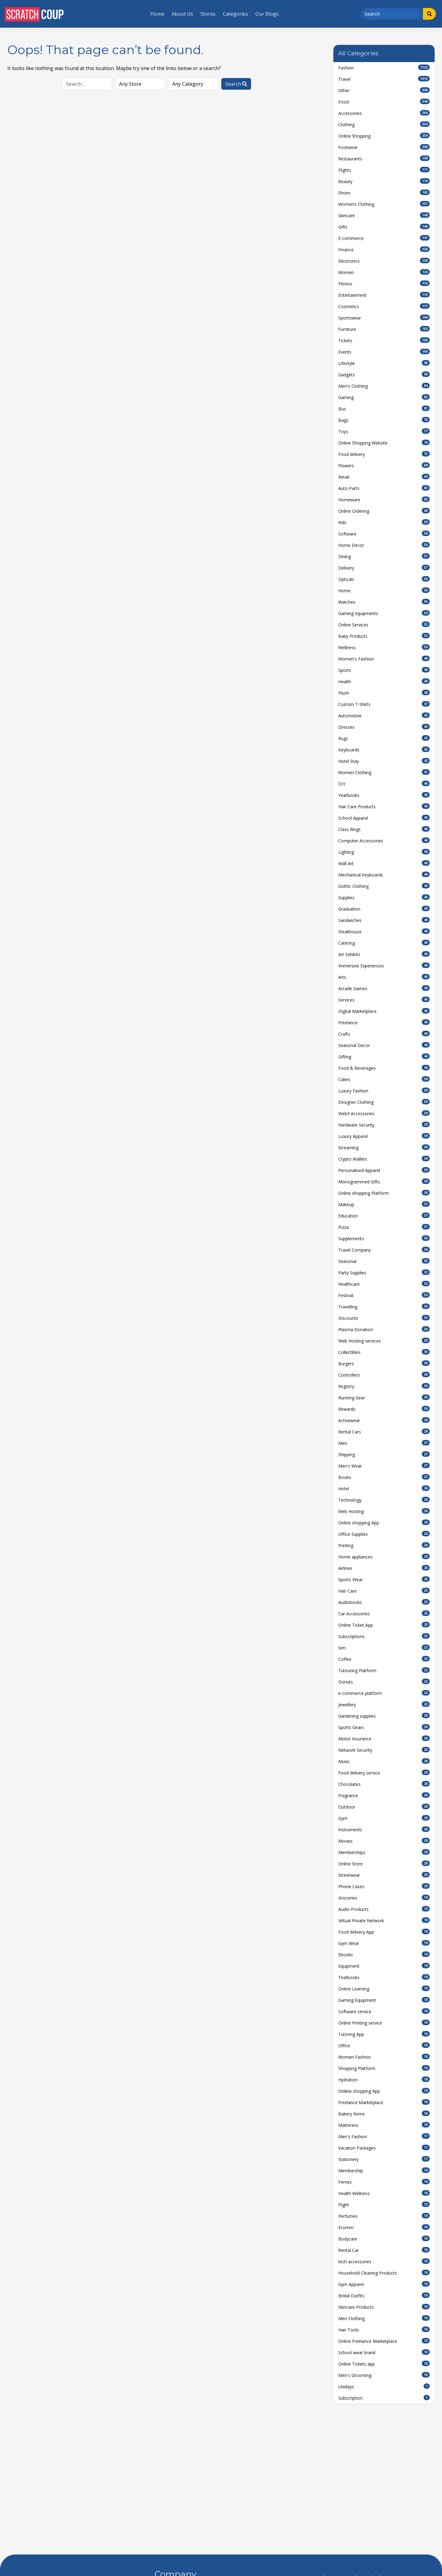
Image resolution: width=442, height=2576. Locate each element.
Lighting (384, 852)
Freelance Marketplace (384, 2102)
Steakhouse (384, 931)
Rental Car (384, 2250)
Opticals (384, 579)
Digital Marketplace (384, 1011)
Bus (384, 409)
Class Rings (384, 829)
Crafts (384, 1034)
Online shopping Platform (384, 1193)
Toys (384, 431)
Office (384, 2045)
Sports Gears (384, 1727)
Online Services (384, 624)
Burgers (384, 1363)
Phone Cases (384, 1886)
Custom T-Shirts (384, 704)
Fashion (384, 68)
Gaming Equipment (384, 2000)
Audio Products (384, 1909)
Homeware (384, 499)
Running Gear (384, 1397)
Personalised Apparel (384, 1170)
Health (384, 681)
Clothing (384, 124)
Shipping (384, 1454)
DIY (384, 784)
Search (236, 83)
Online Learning (384, 1989)
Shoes (384, 193)
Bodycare (384, 2239)
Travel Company (384, 1250)
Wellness (384, 647)
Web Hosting (384, 1511)
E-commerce (384, 238)
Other (384, 90)
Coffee (384, 1659)
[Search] (391, 14)
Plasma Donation (384, 1329)
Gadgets (384, 374)
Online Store (384, 1863)
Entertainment (384, 295)
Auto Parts (384, 488)
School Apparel (384, 818)
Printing (384, 1545)
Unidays (384, 2386)
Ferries (384, 2182)
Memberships (384, 1852)
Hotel (384, 1488)
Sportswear (384, 318)
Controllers (384, 1375)
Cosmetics (384, 306)
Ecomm (384, 2227)
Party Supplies (384, 1272)
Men (384, 1443)
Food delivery (384, 454)
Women (384, 272)
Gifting (384, 1056)
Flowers (384, 465)
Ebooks (384, 1954)
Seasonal (384, 1261)
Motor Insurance (384, 1738)
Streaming (384, 1147)
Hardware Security (384, 1125)
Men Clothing (384, 2318)
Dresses (384, 727)
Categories (235, 13)
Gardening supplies (384, 1716)
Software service (384, 2011)
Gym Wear (384, 1943)
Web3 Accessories (384, 1113)
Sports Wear (384, 1579)
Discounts (384, 1318)
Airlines (384, 1568)
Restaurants (384, 158)
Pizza (384, 1227)
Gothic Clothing (384, 886)
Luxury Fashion (384, 1091)
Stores (207, 13)
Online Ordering (384, 511)
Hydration (384, 2079)
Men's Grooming (384, 2375)
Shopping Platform (384, 2068)
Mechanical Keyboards (384, 875)
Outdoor (384, 1807)
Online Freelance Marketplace (384, 2341)
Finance (384, 249)
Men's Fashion (384, 2136)
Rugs (384, 738)
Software (384, 534)
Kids (384, 522)
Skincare (384, 215)
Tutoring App (384, 2034)
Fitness (384, 283)
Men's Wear (384, 1466)
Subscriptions (384, 1636)
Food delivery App (384, 1932)
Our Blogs (267, 13)
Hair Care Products (384, 806)
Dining (384, 556)
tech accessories (384, 2261)
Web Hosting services (384, 1341)
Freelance (384, 1022)
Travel (384, 79)
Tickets (384, 340)
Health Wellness (384, 2193)
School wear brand (384, 2352)
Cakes (384, 1079)
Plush (384, 693)
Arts (384, 977)
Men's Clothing (384, 386)
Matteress (384, 2125)
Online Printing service (384, 2023)
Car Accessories (384, 1613)
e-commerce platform (384, 1693)
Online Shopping (384, 136)
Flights (384, 170)
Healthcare (384, 1284)
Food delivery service (384, 1773)
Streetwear (384, 1875)
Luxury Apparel (384, 1136)
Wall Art (384, 863)
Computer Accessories (384, 840)
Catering (384, 943)
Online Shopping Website (384, 443)
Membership (384, 2170)
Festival (384, 1295)
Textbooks (384, 1977)
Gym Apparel (384, 2284)
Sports (384, 670)
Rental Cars (384, 1432)
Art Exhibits (384, 954)
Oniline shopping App (384, 2091)
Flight (384, 2205)
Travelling (384, 1307)
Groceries (384, 1898)
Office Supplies (384, 1534)
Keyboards (384, 750)
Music (384, 1761)
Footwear (384, 147)
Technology (384, 1500)
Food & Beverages (384, 1068)
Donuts (384, 1682)
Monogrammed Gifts (384, 1181)
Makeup (384, 1204)
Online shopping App (384, 1522)
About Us (182, 13)
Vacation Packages (384, 2148)
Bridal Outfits (384, 2295)
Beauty (384, 181)
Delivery (384, 568)
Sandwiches (384, 920)
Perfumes (384, 2216)
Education (384, 1216)
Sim (384, 1648)
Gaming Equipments (384, 613)
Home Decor (384, 545)
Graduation (384, 909)
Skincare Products (384, 2307)
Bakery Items (384, 2114)
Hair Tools (384, 2330)
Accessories (384, 113)
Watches (384, 602)
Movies (384, 1841)
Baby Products (384, 636)
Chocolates (384, 1784)
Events (384, 352)
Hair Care (384, 1591)
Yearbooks (384, 795)
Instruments (384, 1829)
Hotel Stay (384, 761)
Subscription (384, 2398)
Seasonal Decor (384, 1045)
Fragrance (384, 1795)
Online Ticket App (384, 1625)
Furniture (384, 329)
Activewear (384, 1420)
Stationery (384, 2159)
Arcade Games (384, 988)
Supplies (384, 897)
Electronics (384, 261)
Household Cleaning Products (384, 2273)
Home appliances (384, 1557)
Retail (384, 477)
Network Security (384, 1750)
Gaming (384, 397)
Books (384, 1477)
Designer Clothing (384, 1102)
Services (384, 1000)
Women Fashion (384, 2057)
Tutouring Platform (384, 1670)
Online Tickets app (384, 2364)
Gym (384, 1818)
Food (384, 102)
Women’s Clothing (384, 204)
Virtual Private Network (384, 1920)
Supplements (384, 1238)
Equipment (384, 1966)
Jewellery (384, 1704)
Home (157, 13)
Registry (384, 1386)
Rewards (384, 1409)
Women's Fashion (384, 659)
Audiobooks (384, 1602)
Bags (384, 420)
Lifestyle (384, 363)
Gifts (384, 227)
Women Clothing (384, 772)
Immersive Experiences (384, 966)
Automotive (384, 715)
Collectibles (384, 1352)
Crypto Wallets (384, 1159)
